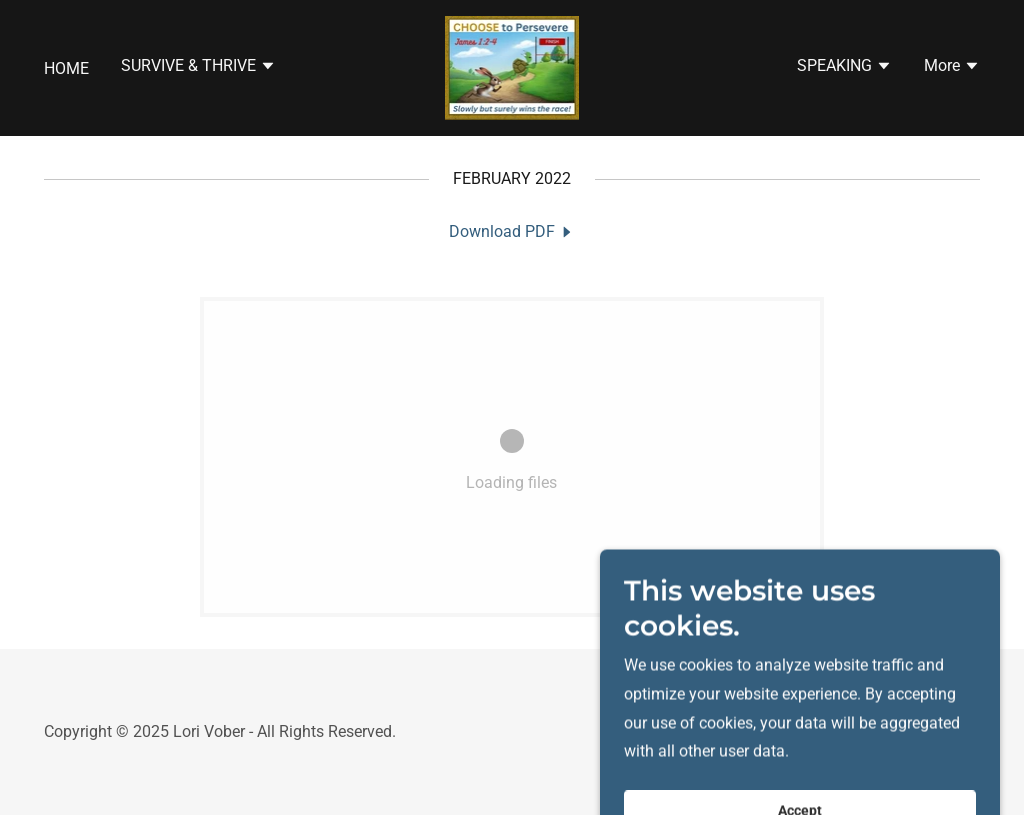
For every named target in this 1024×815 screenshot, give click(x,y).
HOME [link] (66, 68)
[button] (198, 68)
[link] (512, 66)
